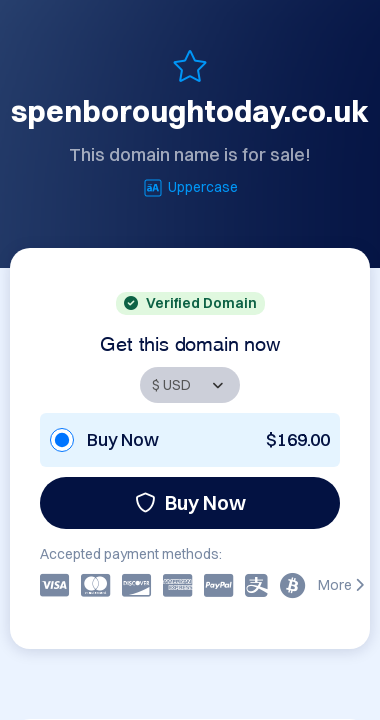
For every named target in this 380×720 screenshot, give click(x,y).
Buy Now (190, 502)
